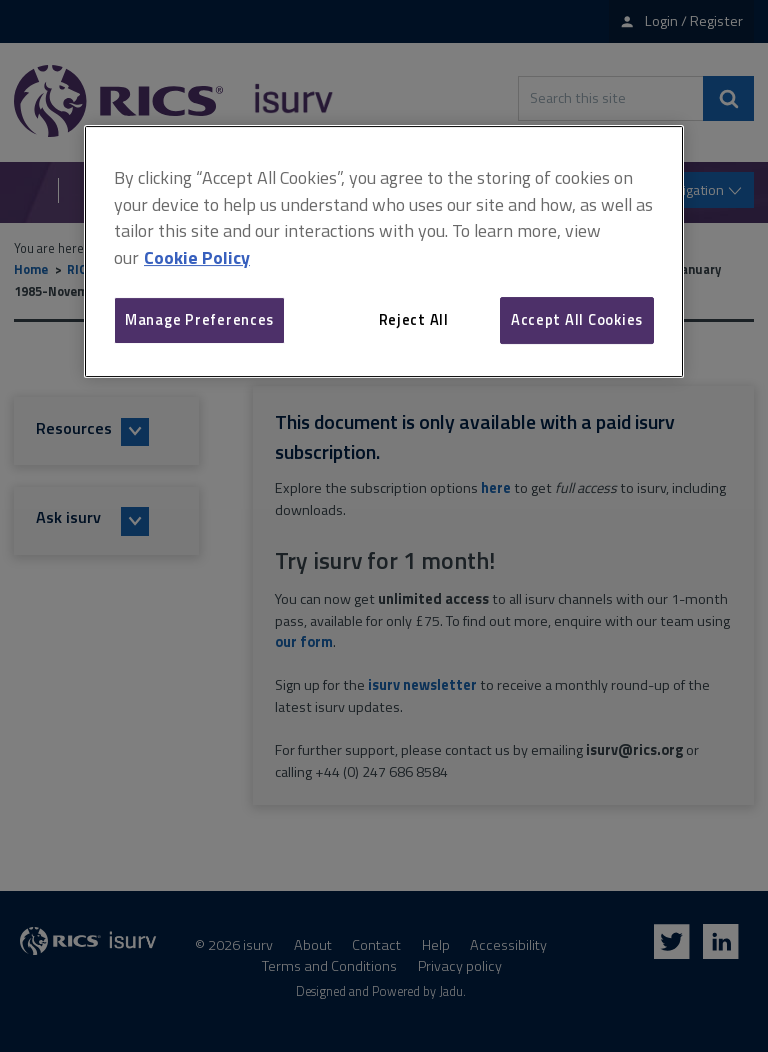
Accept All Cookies (577, 319)
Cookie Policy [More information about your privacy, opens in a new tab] (197, 257)
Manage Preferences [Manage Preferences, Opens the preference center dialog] (199, 319)
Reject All (414, 319)
